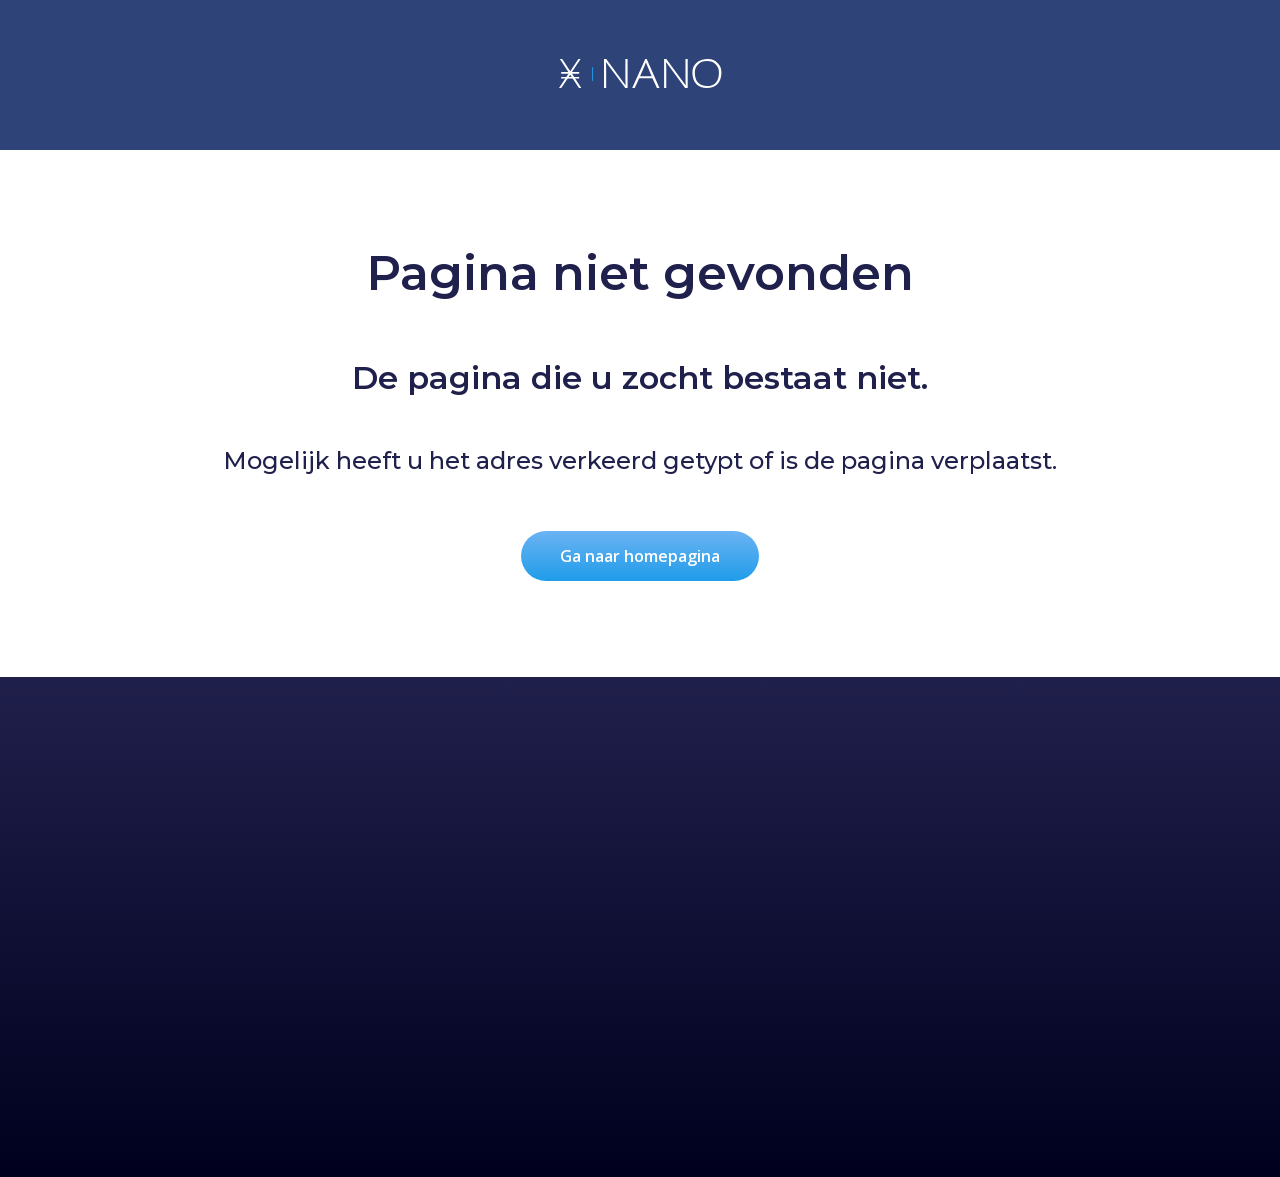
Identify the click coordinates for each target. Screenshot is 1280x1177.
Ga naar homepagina (640, 556)
